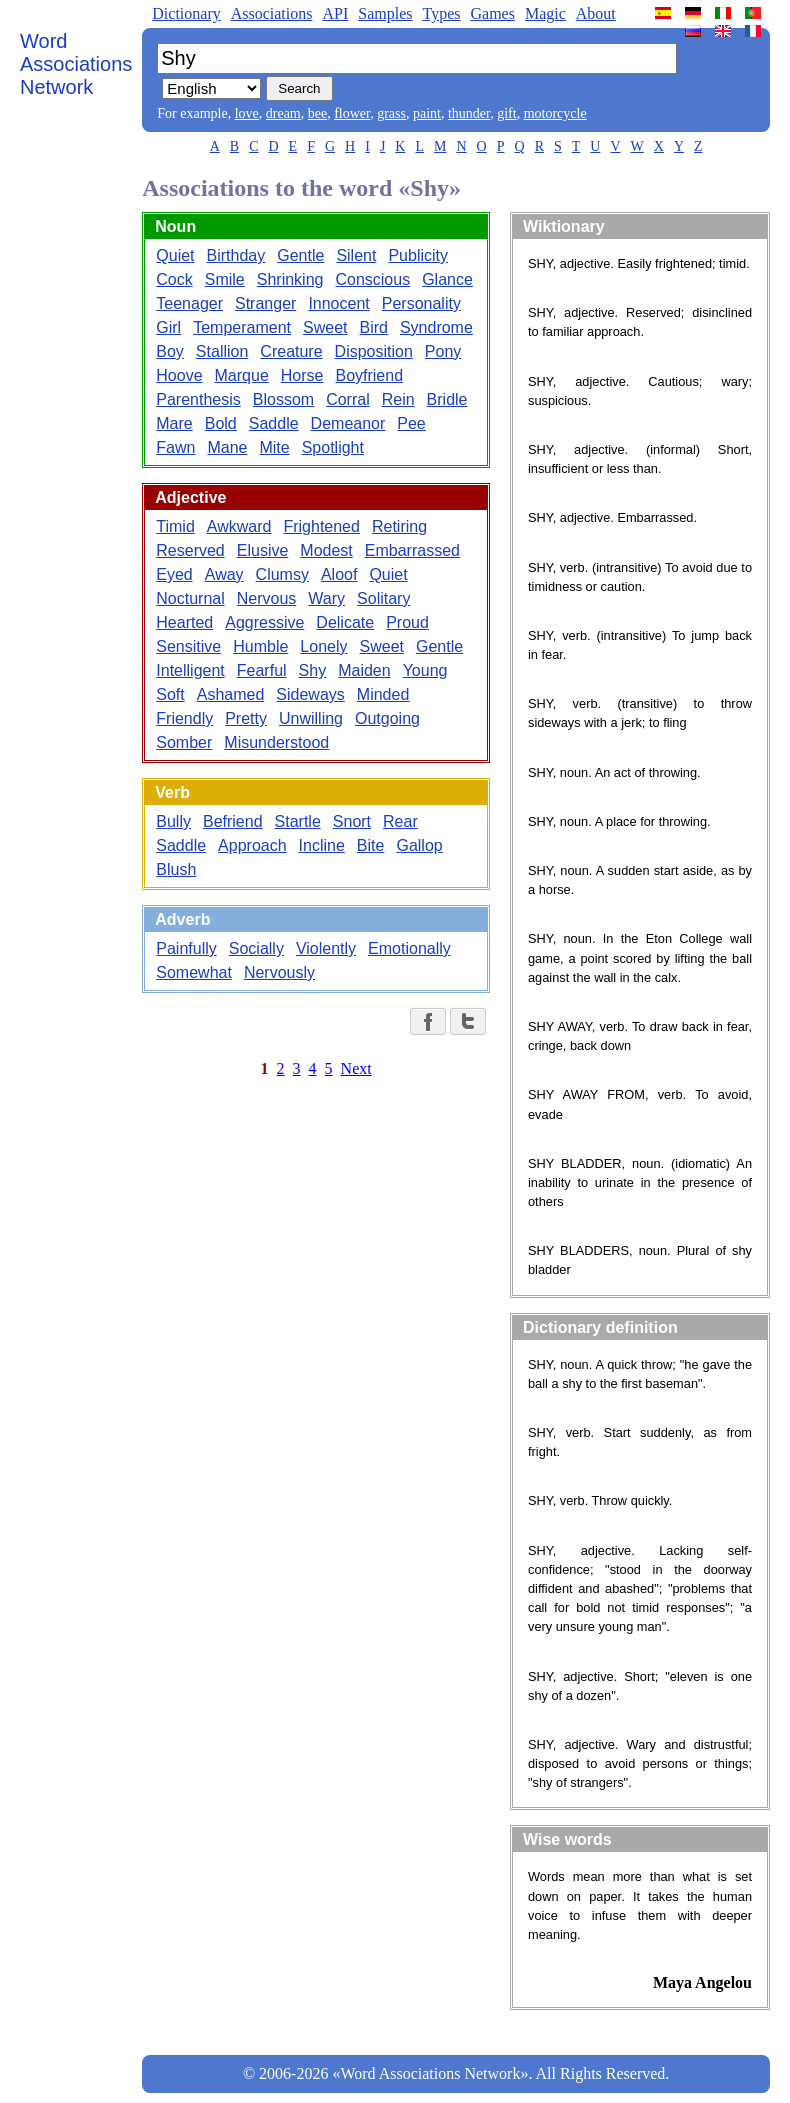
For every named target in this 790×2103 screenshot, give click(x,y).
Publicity (418, 255)
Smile (225, 279)
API (335, 13)
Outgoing (387, 718)
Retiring (399, 526)
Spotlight (333, 447)
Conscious (372, 279)
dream (283, 113)
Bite (371, 845)
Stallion (222, 351)
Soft (170, 694)
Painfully (186, 948)
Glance (447, 279)
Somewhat (194, 972)
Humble (260, 646)
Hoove (179, 375)
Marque (242, 375)
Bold (221, 423)
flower (352, 113)
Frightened (321, 526)
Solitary (383, 598)
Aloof (339, 574)
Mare (174, 423)
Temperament (242, 327)
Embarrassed (412, 550)
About (596, 13)
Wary (326, 598)
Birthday (236, 255)
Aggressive (264, 622)
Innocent (338, 303)
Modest (326, 550)
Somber (184, 742)
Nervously (279, 972)
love (247, 113)
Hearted (184, 622)
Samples (385, 13)
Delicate (345, 622)
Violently (326, 948)
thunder (469, 113)
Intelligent (190, 670)
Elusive (263, 550)
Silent (356, 255)
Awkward (239, 526)
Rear (400, 821)
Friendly (184, 718)
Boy (170, 351)
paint (427, 113)
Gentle (300, 255)
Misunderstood (276, 742)
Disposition (374, 351)
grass (391, 113)
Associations (272, 13)
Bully (173, 821)
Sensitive (188, 646)
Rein (398, 399)
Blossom (283, 399)
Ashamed (231, 694)
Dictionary (186, 13)
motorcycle (555, 113)
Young (425, 670)
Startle (298, 821)
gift (506, 113)
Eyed (174, 574)
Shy (313, 670)
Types (441, 13)
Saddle (274, 423)
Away (224, 574)
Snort (352, 821)
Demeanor (348, 423)
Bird (373, 327)
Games (492, 13)
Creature (291, 351)
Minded (383, 694)
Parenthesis (198, 399)
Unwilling (311, 718)
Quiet (175, 255)
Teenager (189, 303)
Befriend (233, 821)
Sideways (310, 694)
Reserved (190, 550)
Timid (175, 526)
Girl (168, 327)
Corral (348, 399)
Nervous (267, 598)
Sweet (325, 327)
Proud (407, 622)
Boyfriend (369, 375)
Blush (176, 869)
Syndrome (436, 327)
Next (356, 1068)
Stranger (265, 303)
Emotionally (409, 948)
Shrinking (290, 279)
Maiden (364, 670)
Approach (252, 845)
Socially (256, 948)
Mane (227, 447)
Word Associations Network (76, 64)
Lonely (323, 646)
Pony (443, 351)
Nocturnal (190, 598)
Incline (322, 845)
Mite (274, 447)
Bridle (447, 399)
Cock (174, 279)
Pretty (246, 718)
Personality (421, 303)
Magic (545, 13)
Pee (411, 423)
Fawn (175, 447)
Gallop (419, 845)
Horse (302, 375)
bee (317, 113)
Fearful (262, 670)
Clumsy (282, 574)
